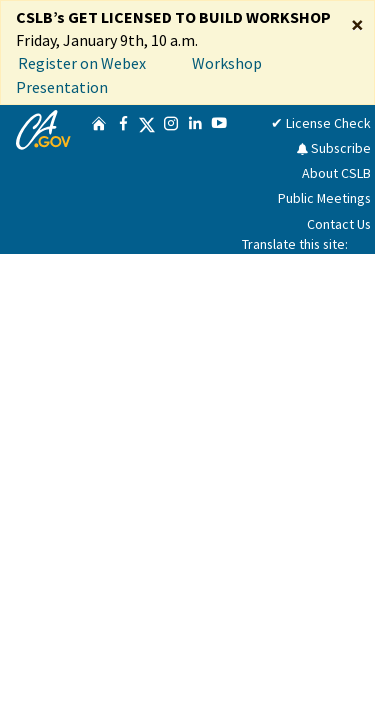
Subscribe (333, 148)
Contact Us (339, 224)
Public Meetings (324, 198)
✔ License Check (321, 123)
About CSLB (336, 173)
